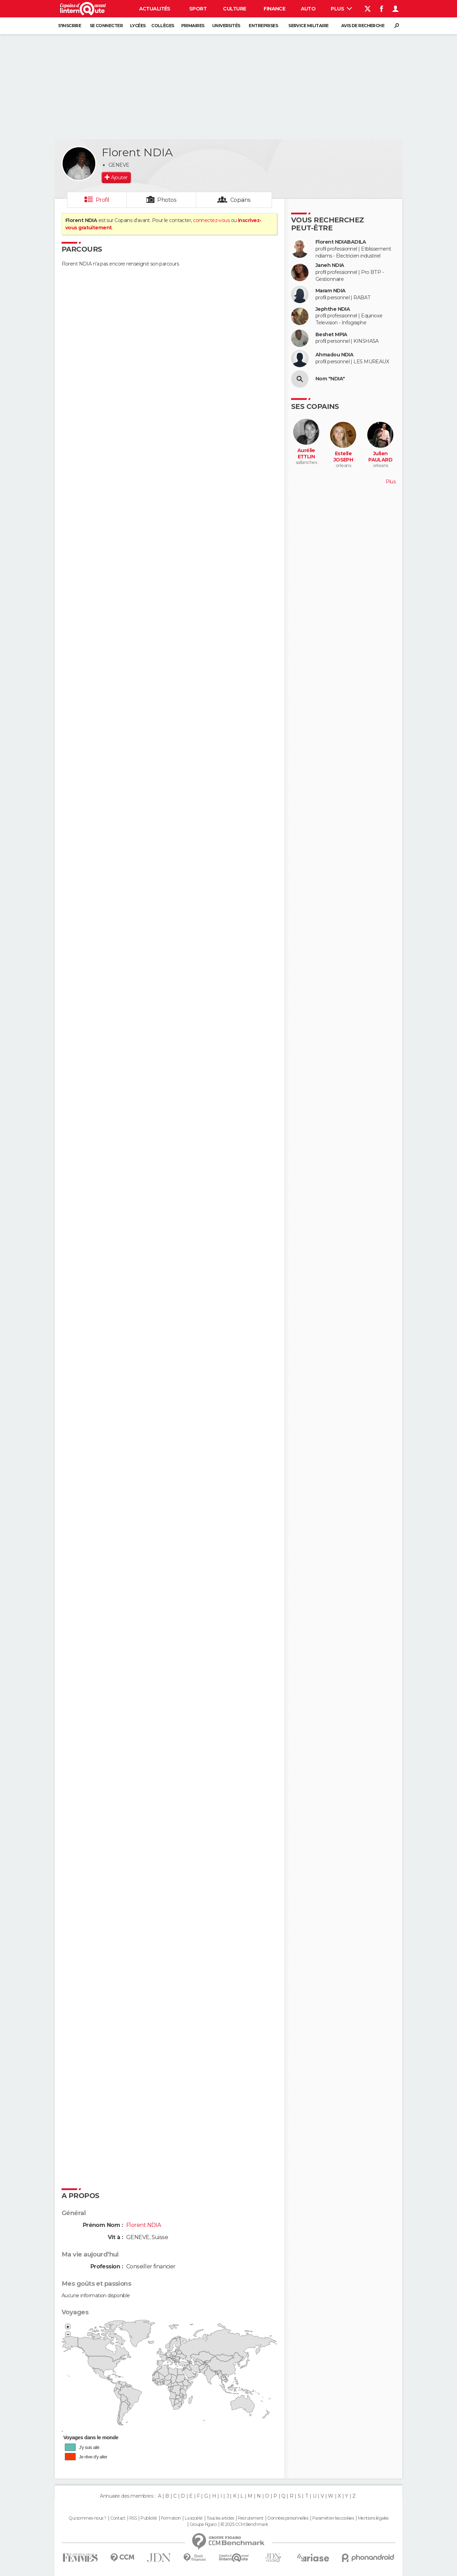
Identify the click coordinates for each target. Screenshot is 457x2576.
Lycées (138, 25)
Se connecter (106, 25)
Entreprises (263, 25)
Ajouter (119, 177)
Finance (274, 9)
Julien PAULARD (380, 457)
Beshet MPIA (331, 335)
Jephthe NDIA (332, 309)
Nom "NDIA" (330, 379)
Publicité (149, 2518)
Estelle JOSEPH (343, 457)
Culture (234, 9)
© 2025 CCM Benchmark (244, 2524)
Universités (226, 25)
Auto (308, 9)
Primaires (193, 25)
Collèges (162, 25)
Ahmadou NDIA (334, 355)
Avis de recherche (362, 25)
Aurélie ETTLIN (306, 454)
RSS (133, 2518)
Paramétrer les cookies (333, 2518)
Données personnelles (287, 2518)
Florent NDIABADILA (340, 242)
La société (193, 2518)
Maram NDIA (330, 291)
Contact (117, 2518)
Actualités (154, 9)
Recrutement (251, 2518)
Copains (240, 200)
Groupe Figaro (203, 2524)
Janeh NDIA (329, 265)
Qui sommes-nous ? (87, 2518)
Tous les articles (220, 2518)
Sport (198, 9)
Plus (341, 9)
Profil (103, 200)
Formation (171, 2518)
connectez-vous (211, 220)
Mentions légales (373, 2518)
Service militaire (308, 25)
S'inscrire (69, 25)
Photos (166, 200)
